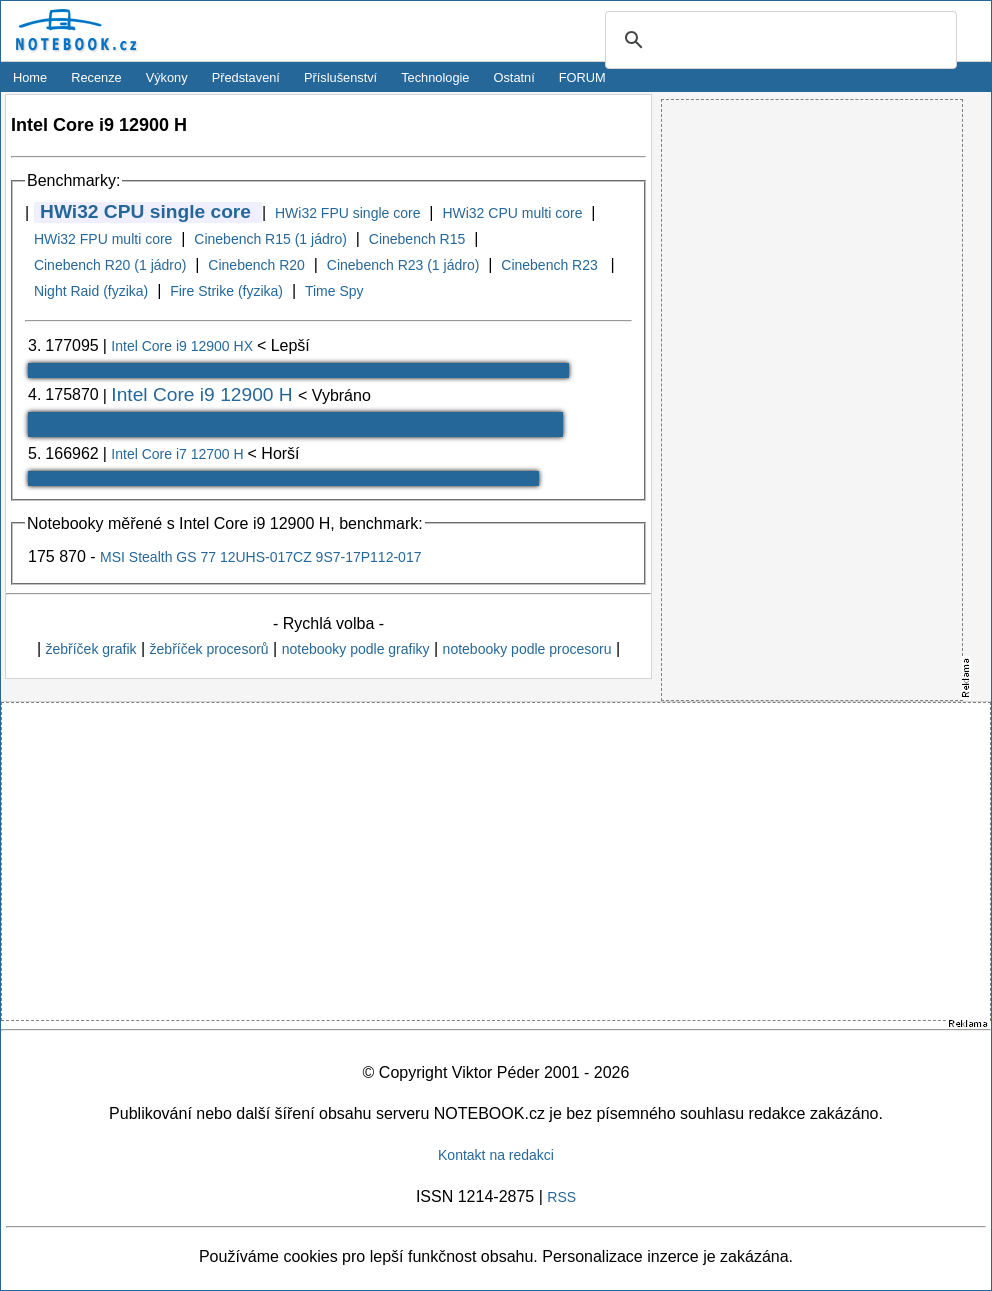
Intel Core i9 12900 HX (184, 346)
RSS (561, 1197)
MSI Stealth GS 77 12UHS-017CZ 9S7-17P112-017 (260, 557)
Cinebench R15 (417, 239)
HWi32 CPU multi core (512, 213)
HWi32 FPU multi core (103, 239)
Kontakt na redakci (496, 1155)
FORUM (582, 77)
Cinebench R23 (551, 265)
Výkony (167, 77)
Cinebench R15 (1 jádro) (270, 239)
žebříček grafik (90, 649)
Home (30, 77)
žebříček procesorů (209, 649)
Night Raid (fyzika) (91, 291)
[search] (778, 41)
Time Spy (334, 291)
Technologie (435, 77)
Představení (246, 77)
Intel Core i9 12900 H (204, 394)
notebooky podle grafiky (356, 649)
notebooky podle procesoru (527, 649)
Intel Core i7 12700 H (179, 454)
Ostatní (514, 77)
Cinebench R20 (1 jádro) (110, 265)
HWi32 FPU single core (348, 213)
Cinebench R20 (256, 265)
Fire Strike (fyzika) (226, 291)
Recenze (96, 77)
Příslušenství (340, 77)
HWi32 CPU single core (145, 211)
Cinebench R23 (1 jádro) (403, 265)
